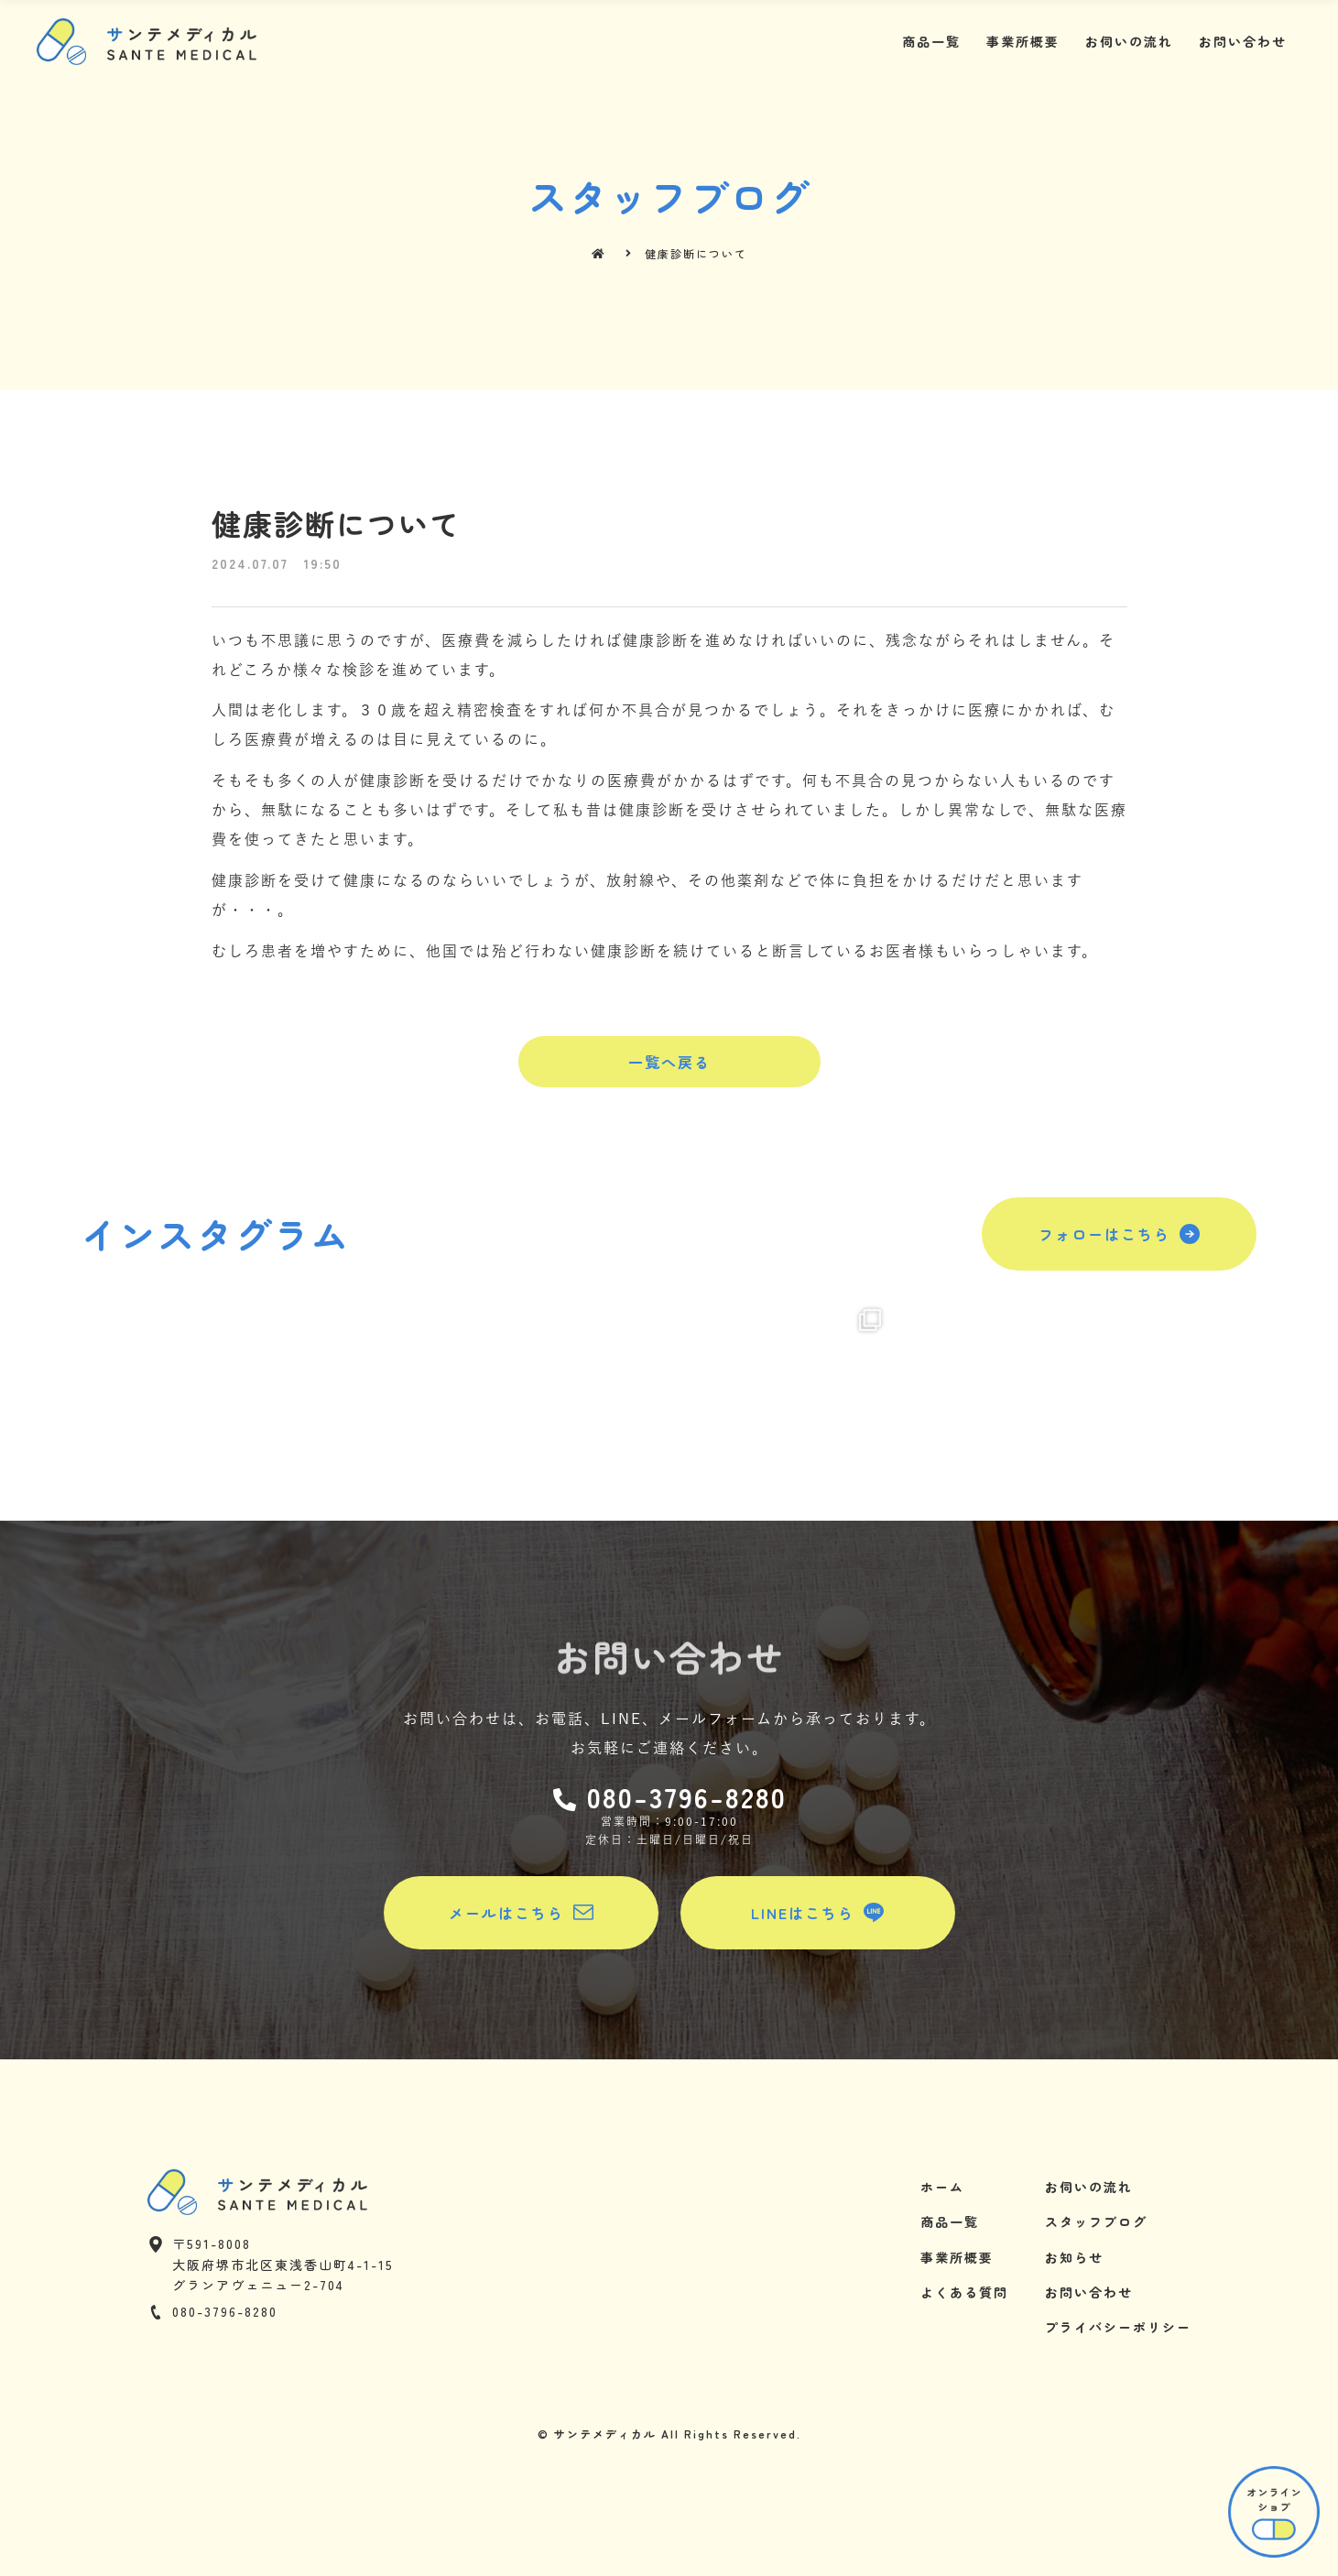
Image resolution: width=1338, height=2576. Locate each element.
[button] (669, 1061)
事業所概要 (1023, 41)
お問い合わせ (1243, 41)
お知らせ (1074, 2257)
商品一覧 (931, 41)
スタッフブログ (1096, 2221)
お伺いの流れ (1129, 41)
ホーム (942, 2187)
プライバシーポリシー (1118, 2327)
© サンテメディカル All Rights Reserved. (669, 2433)
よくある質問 (964, 2292)
